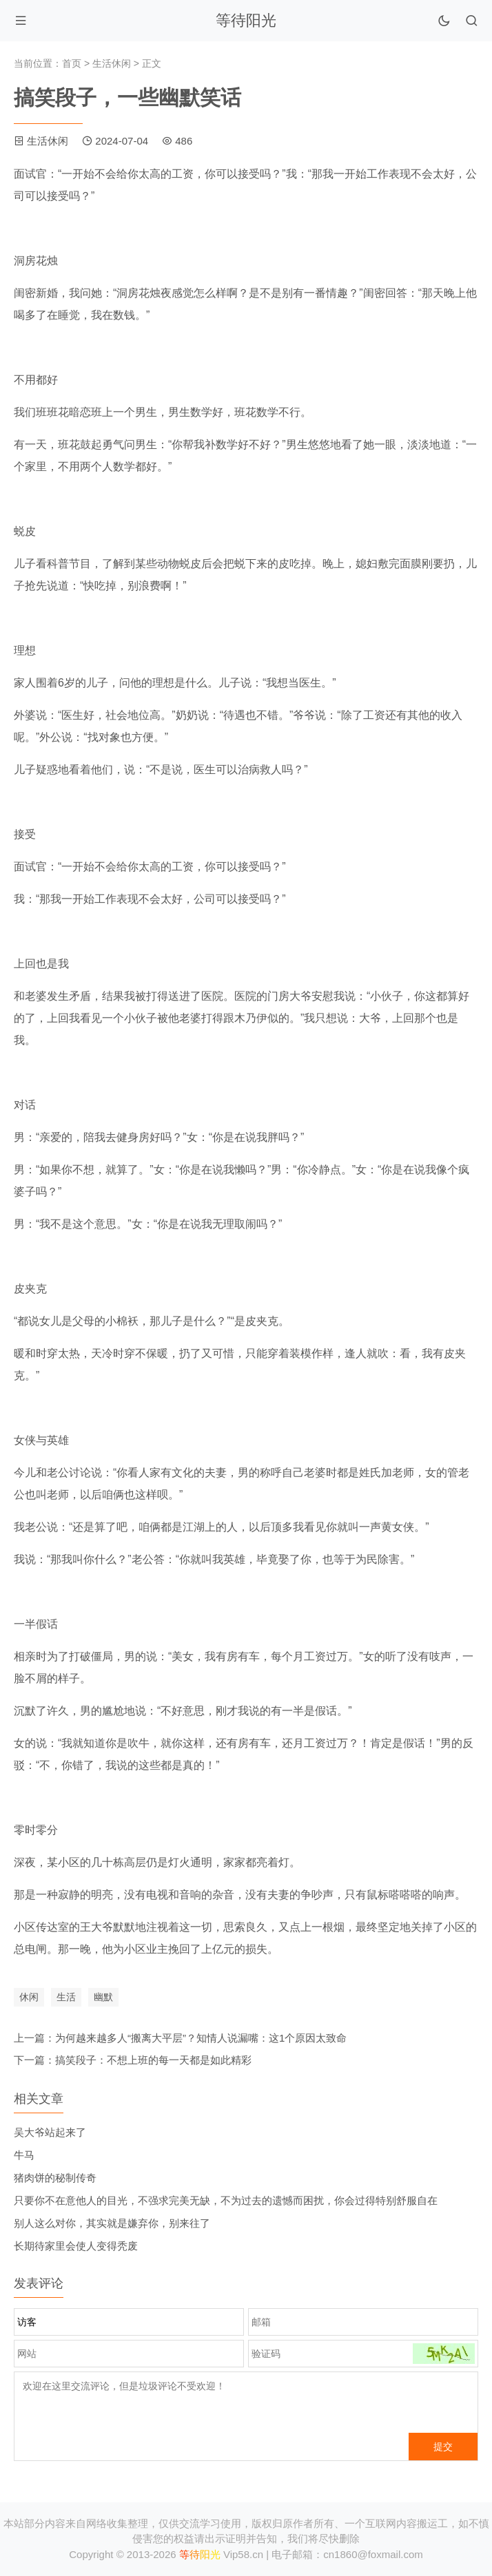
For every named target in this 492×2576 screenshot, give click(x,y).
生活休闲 (111, 63)
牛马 (24, 2155)
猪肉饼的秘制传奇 (55, 2178)
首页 (71, 63)
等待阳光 (246, 20)
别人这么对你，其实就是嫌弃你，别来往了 (112, 2223)
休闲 (29, 1996)
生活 (66, 1996)
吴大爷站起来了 (50, 2132)
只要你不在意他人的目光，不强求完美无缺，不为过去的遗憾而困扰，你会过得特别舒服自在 (226, 2200)
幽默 (103, 1996)
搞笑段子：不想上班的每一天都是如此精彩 (153, 2060)
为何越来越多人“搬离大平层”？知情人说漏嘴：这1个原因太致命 (201, 2038)
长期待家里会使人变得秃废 (76, 2246)
